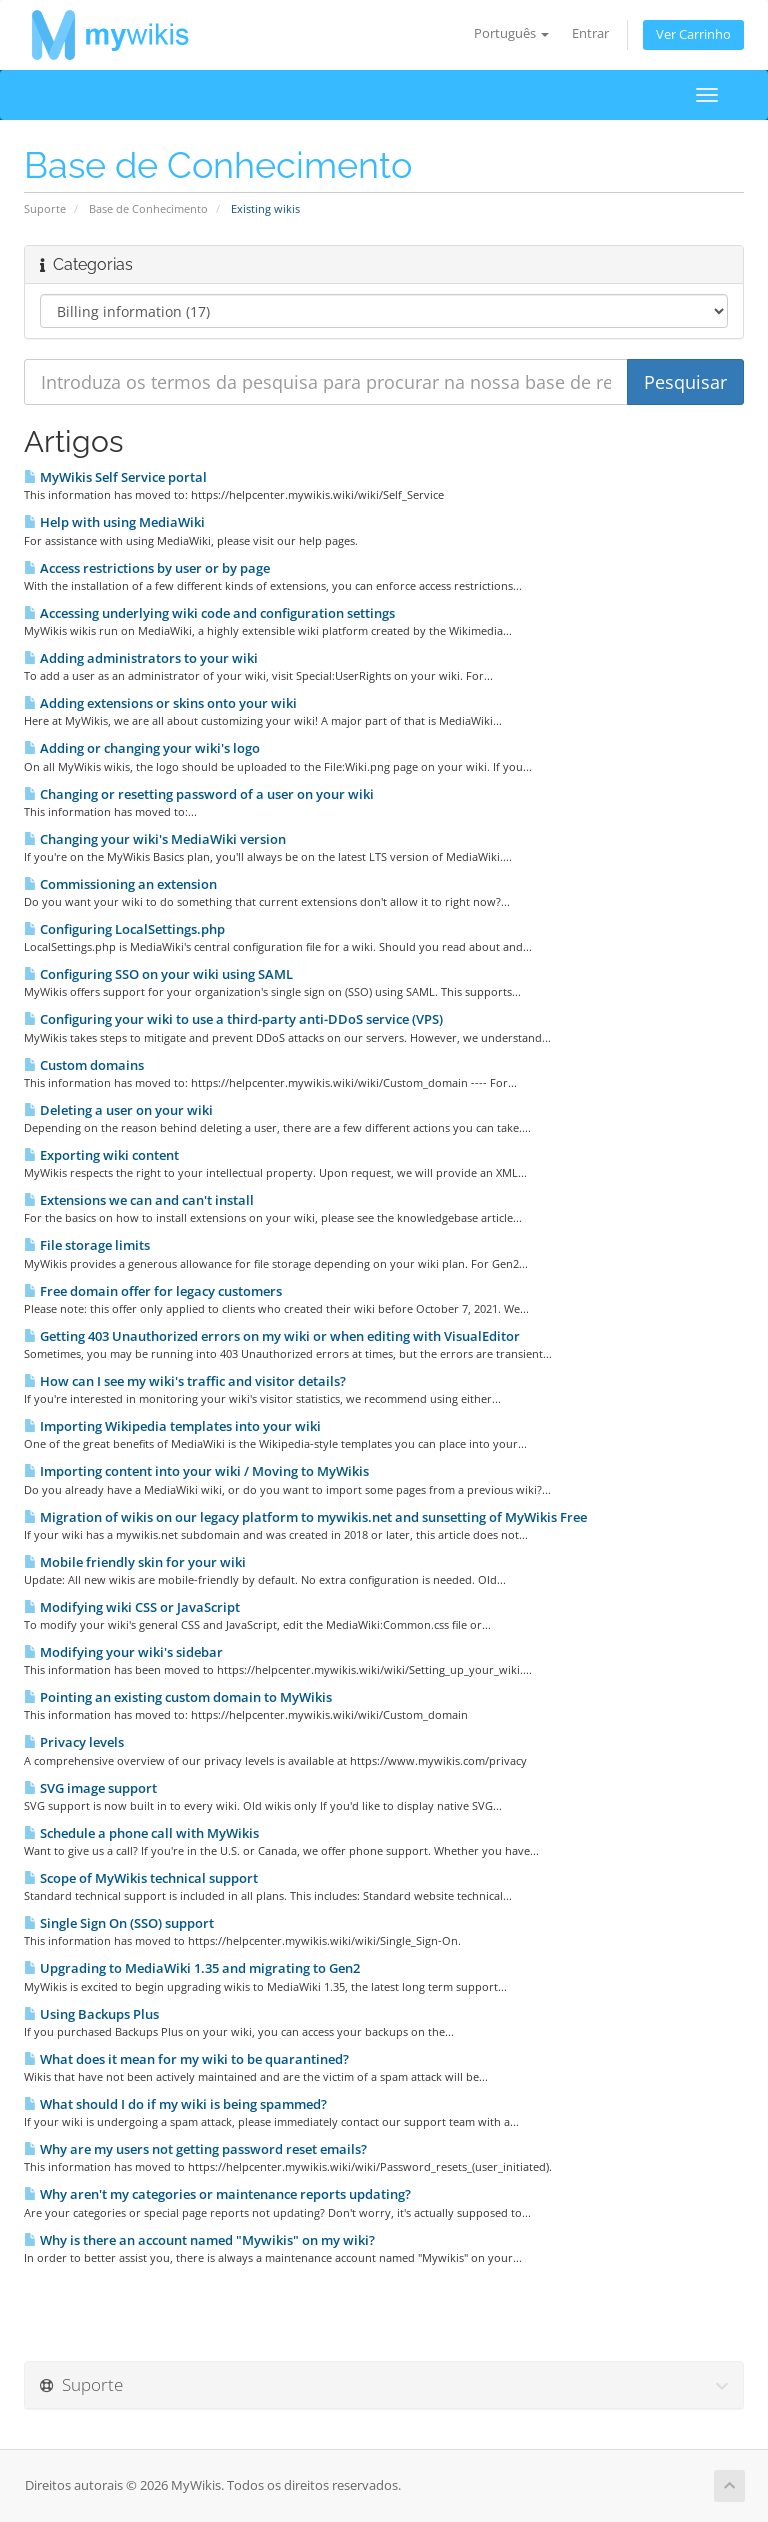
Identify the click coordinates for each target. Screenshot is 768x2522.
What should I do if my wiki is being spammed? (175, 2104)
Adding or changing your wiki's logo (142, 748)
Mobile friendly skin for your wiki (135, 1562)
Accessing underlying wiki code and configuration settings (209, 613)
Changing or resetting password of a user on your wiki (199, 794)
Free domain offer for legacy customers (153, 1291)
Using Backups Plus (91, 2014)
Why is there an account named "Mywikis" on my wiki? (199, 2240)
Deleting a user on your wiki (118, 1110)
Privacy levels (74, 1742)
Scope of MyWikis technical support (141, 1878)
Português (511, 33)
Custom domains (84, 1065)
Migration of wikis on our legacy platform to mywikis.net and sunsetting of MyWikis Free (305, 1517)
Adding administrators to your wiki (141, 658)
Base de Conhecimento (148, 208)
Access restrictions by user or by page (147, 568)
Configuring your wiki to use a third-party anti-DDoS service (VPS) (233, 1019)
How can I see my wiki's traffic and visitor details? (185, 1381)
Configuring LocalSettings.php (124, 929)
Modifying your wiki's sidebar (123, 1652)
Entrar (590, 33)
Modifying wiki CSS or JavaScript (132, 1607)
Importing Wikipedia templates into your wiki (172, 1426)
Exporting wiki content (101, 1155)
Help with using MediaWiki (114, 522)
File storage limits (87, 1245)
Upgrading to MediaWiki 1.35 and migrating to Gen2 (192, 1968)
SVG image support (90, 1788)
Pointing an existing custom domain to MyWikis (178, 1697)
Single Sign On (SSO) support (119, 1923)
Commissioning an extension (120, 884)
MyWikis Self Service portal (115, 477)
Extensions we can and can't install (139, 1200)
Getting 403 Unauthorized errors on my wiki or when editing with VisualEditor (272, 1336)
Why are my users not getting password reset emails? (195, 2149)
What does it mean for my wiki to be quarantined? (186, 2059)
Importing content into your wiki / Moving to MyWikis (196, 1471)
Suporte (45, 208)
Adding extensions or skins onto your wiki (160, 703)
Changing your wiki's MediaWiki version (155, 839)
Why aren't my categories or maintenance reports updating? (217, 2194)
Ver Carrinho (693, 34)
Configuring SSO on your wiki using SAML (158, 974)
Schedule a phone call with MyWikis (141, 1833)
